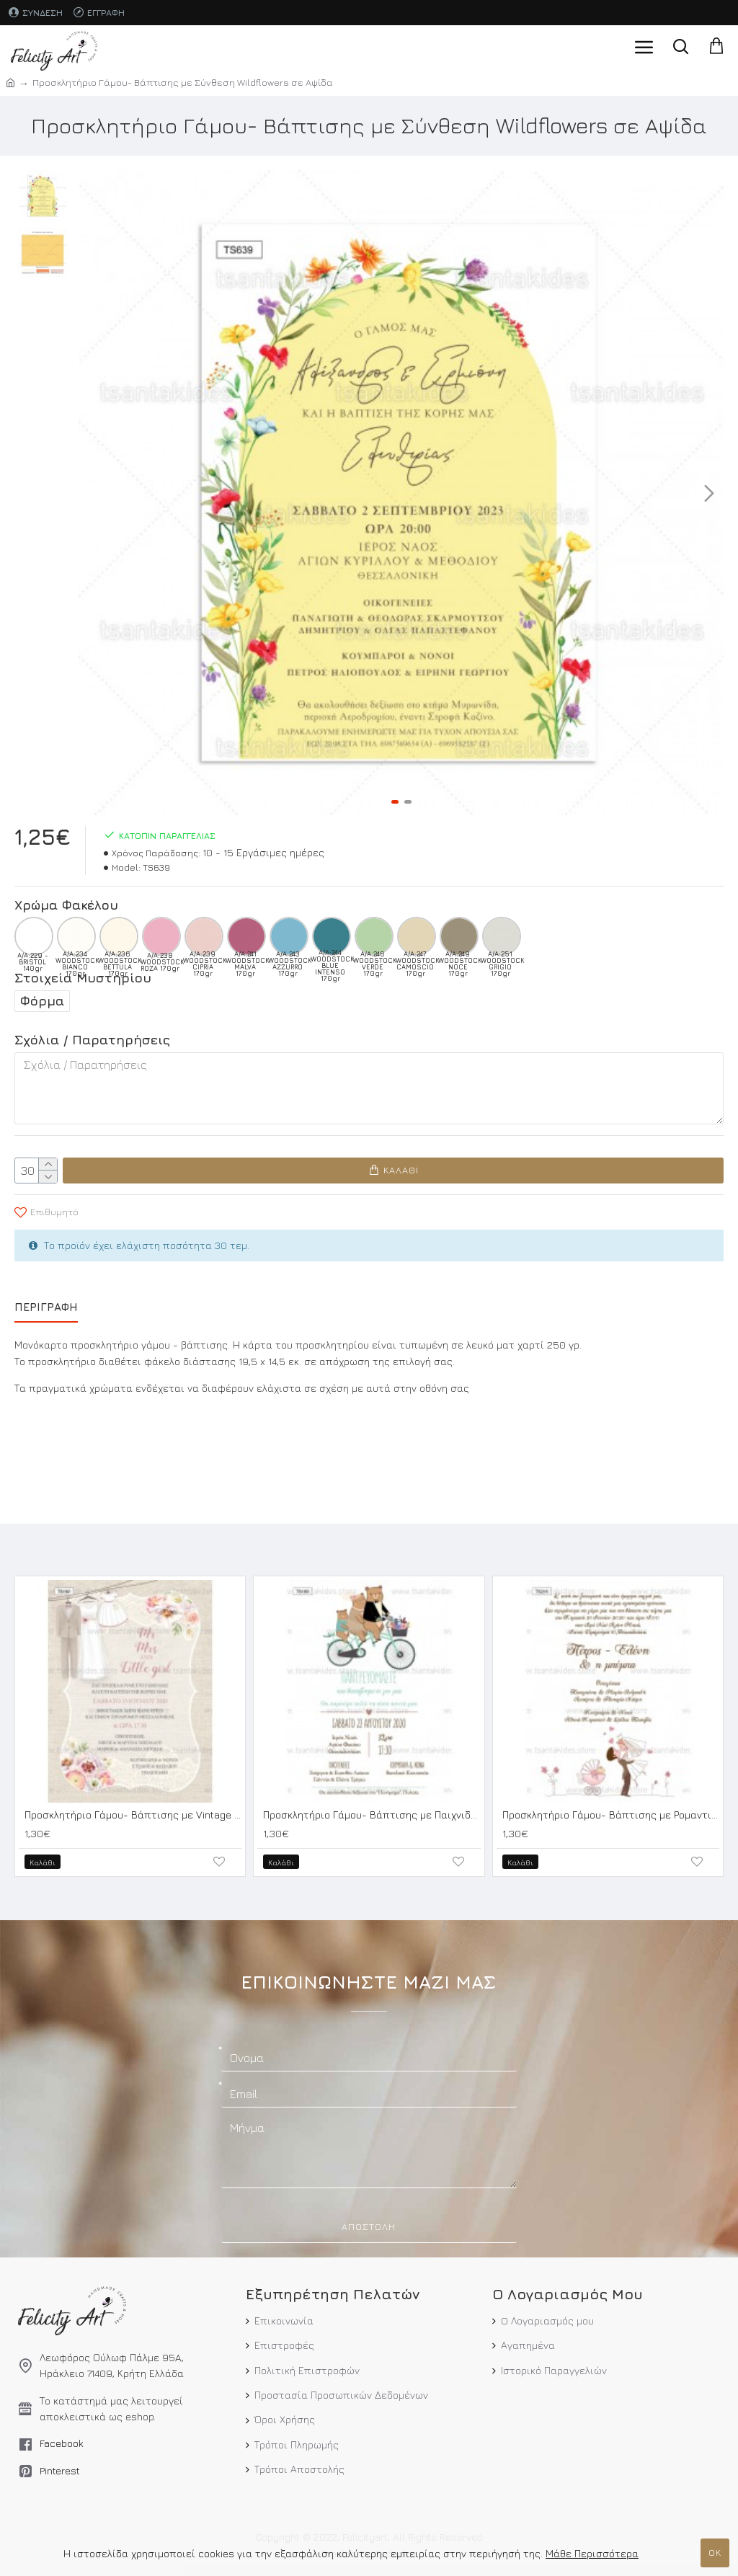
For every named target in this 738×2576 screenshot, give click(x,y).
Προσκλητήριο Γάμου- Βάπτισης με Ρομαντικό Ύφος (610, 1813)
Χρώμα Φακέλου (66, 904)
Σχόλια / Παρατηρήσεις (92, 1039)
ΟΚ (714, 2552)
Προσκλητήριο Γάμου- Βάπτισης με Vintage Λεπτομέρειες (133, 1813)
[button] (709, 493)
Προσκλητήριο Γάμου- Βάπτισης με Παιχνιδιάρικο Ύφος (371, 1813)
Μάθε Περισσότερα (592, 2553)
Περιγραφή (46, 1306)
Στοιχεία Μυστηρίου (82, 977)
